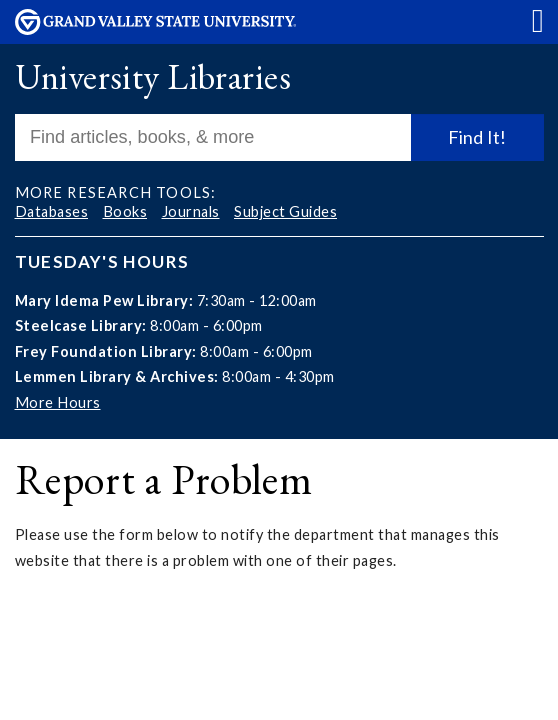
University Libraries (153, 76)
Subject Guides (285, 211)
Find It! (477, 137)
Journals (191, 211)
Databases (52, 211)
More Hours (58, 402)
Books (125, 211)
